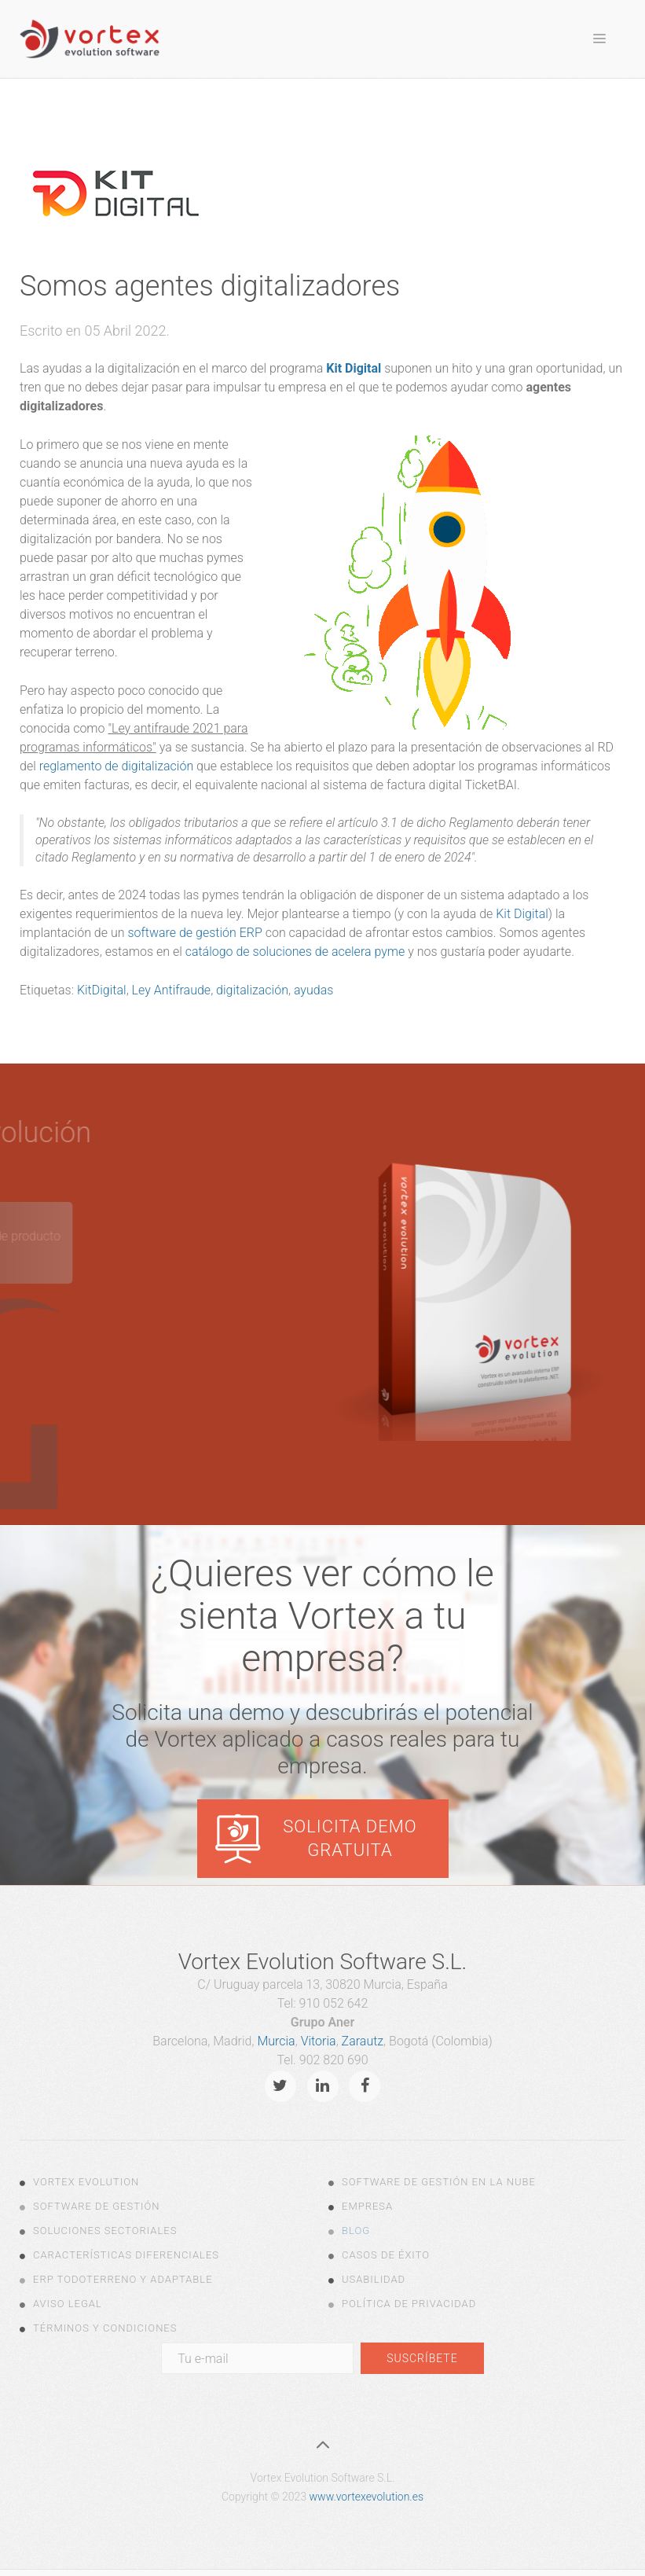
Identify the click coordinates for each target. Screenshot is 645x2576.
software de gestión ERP (194, 932)
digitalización (252, 990)
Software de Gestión (96, 2206)
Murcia (276, 2041)
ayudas (313, 990)
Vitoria (318, 2041)
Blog (356, 2230)
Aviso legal (67, 2304)
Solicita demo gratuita (349, 1838)
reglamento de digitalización (116, 766)
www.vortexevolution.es (366, 2496)
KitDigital (101, 990)
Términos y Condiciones (105, 2328)
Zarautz (363, 2041)
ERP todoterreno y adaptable (123, 2279)
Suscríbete (422, 2358)
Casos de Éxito (386, 2255)
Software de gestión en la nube (439, 2182)
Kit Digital (353, 368)
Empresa (367, 2206)
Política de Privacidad (409, 2304)
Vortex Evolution (86, 2182)
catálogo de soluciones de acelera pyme (295, 951)
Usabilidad (373, 2279)
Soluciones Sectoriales (105, 2230)
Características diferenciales (126, 2255)
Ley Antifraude (171, 990)
